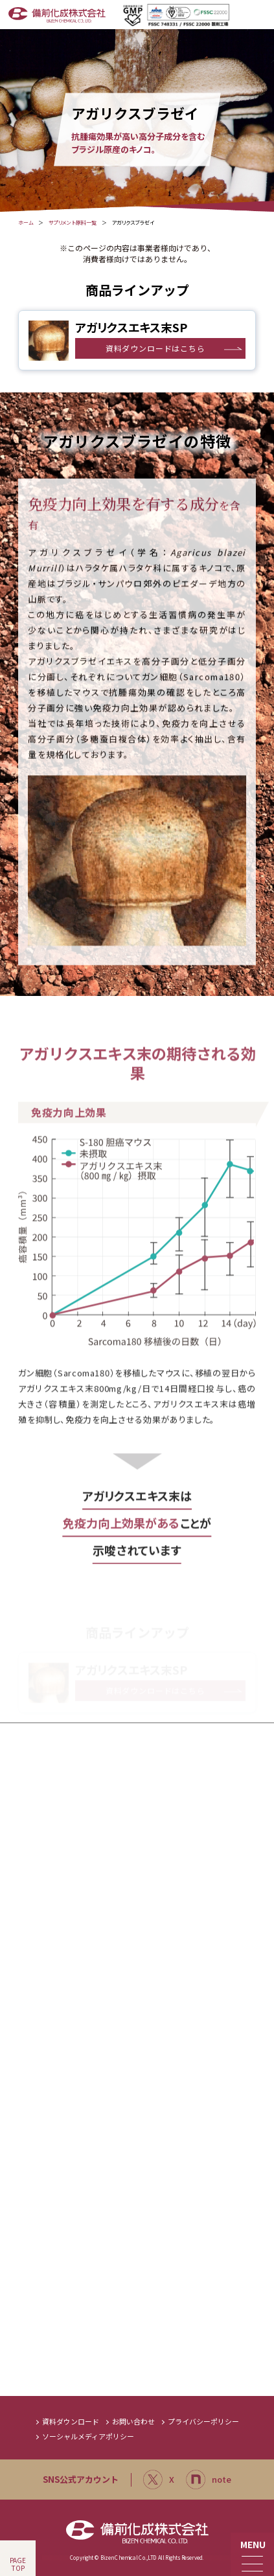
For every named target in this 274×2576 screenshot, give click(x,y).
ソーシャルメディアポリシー (88, 2436)
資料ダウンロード (70, 2421)
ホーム (25, 223)
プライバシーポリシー (203, 2421)
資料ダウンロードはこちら (155, 348)
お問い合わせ (133, 2421)
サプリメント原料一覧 (73, 223)
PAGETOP (18, 2564)
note (208, 2479)
